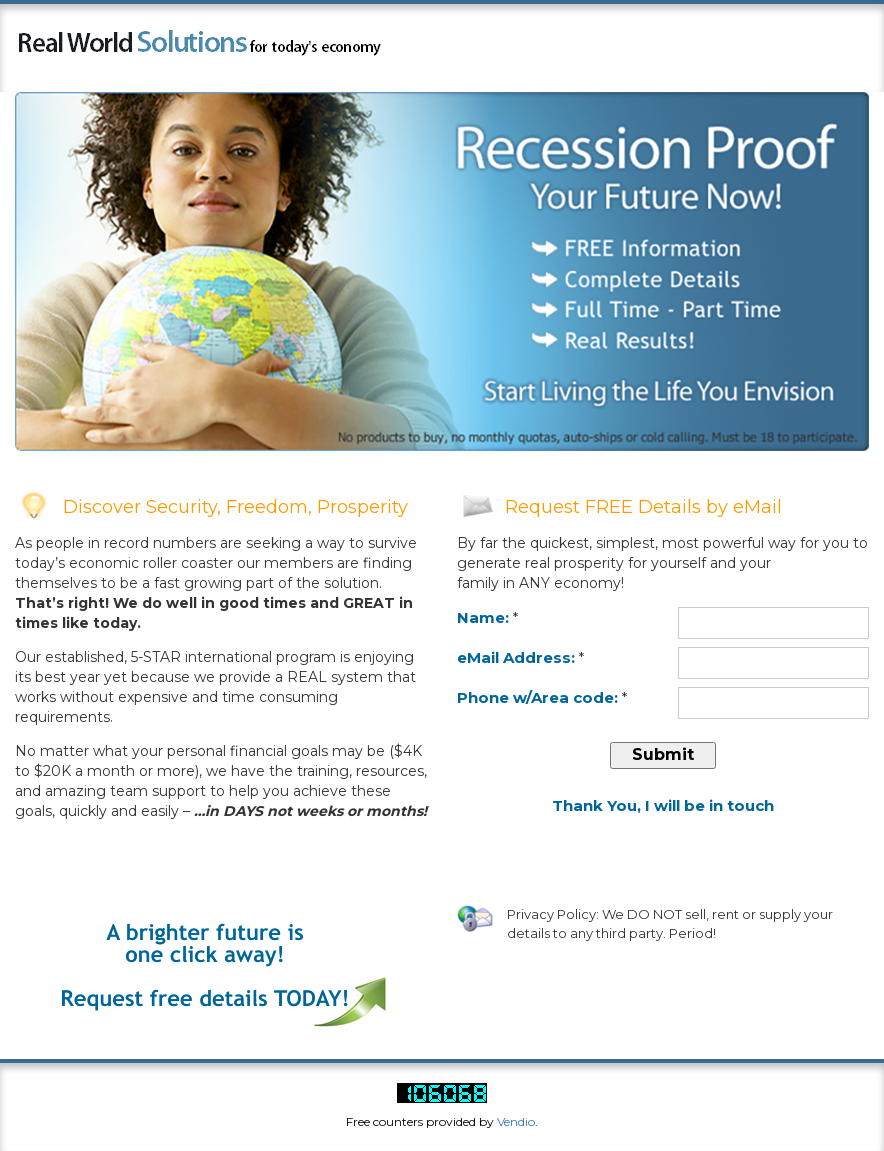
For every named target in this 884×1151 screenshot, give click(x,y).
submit (663, 754)
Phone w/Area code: (537, 697)
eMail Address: (516, 657)
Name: (483, 617)
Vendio (516, 1121)
